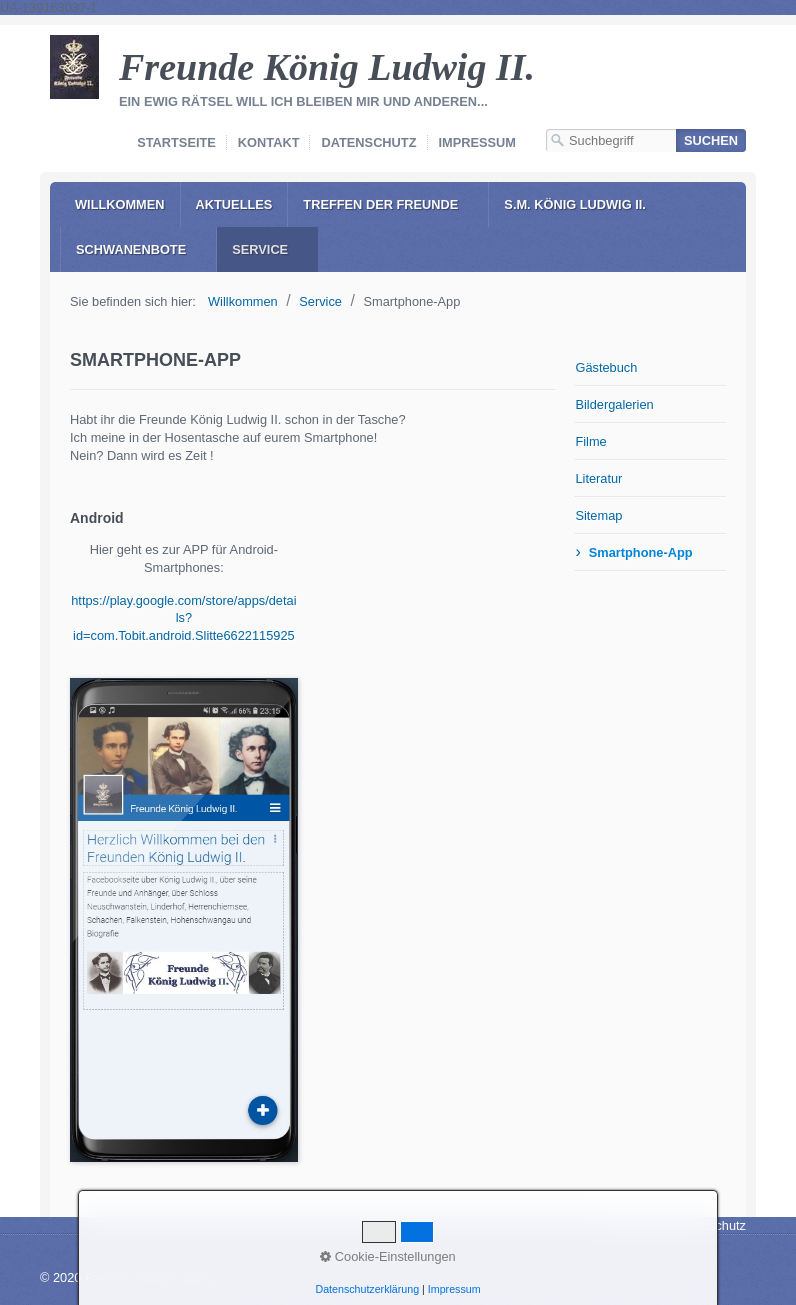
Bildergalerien (614, 404)
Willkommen (120, 204)
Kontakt (269, 142)
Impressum (478, 142)
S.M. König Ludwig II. (574, 204)
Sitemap (598, 515)
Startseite (176, 142)
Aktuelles (234, 204)
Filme (590, 441)
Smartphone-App (641, 552)
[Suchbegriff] (611, 140)
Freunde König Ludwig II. (327, 67)
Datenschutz (368, 142)
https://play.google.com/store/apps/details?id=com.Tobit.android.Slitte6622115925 (183, 618)
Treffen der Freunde (380, 204)
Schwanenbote (131, 249)
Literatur (598, 478)
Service (260, 249)
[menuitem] (120, 204)
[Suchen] (711, 140)
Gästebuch (606, 367)
